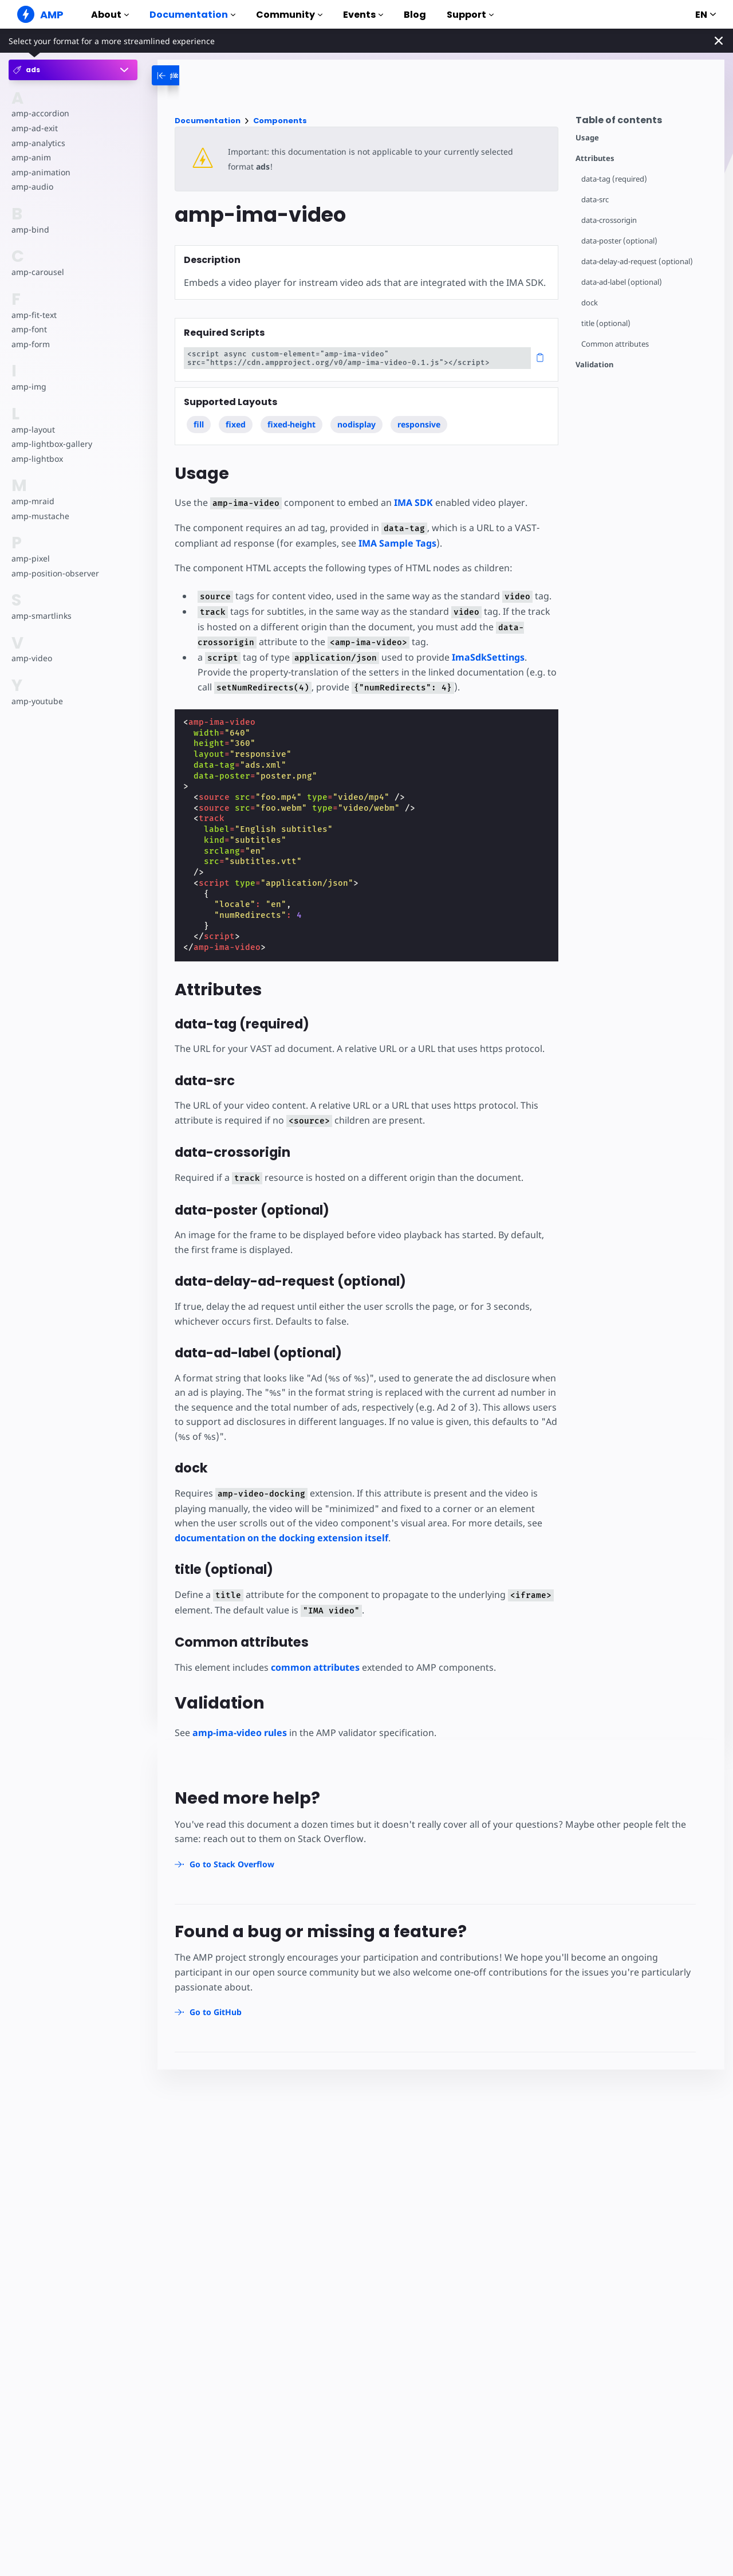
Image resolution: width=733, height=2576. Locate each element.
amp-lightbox (37, 458)
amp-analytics (38, 143)
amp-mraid (32, 501)
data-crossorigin (609, 220)
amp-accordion (40, 113)
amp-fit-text (34, 314)
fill (199, 424)
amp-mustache (40, 516)
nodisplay (356, 424)
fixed (236, 424)
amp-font (29, 329)
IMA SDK (413, 502)
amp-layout (33, 429)
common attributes (315, 1667)
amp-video (31, 658)
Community (289, 14)
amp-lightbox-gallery (51, 443)
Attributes (595, 158)
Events (363, 14)
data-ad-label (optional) (621, 282)
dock (589, 303)
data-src (595, 200)
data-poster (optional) (619, 241)
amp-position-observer (55, 573)
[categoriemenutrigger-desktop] (193, 75)
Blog (415, 14)
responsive (418, 424)
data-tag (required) (614, 179)
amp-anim (31, 157)
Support (470, 14)
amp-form (30, 344)
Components (280, 120)
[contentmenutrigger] (644, 123)
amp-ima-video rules (239, 1732)
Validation (594, 365)
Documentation (192, 14)
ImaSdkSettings (488, 657)
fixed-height (291, 424)
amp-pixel (30, 558)
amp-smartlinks (41, 615)
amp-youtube (37, 701)
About (110, 14)
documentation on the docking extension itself (281, 1538)
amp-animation (40, 172)
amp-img (28, 386)
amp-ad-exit (34, 128)
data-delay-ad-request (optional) (637, 261)
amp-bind (30, 229)
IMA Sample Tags (397, 543)
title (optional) (605, 323)
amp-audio (32, 186)
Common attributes (615, 344)
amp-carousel (37, 271)
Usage (587, 138)
